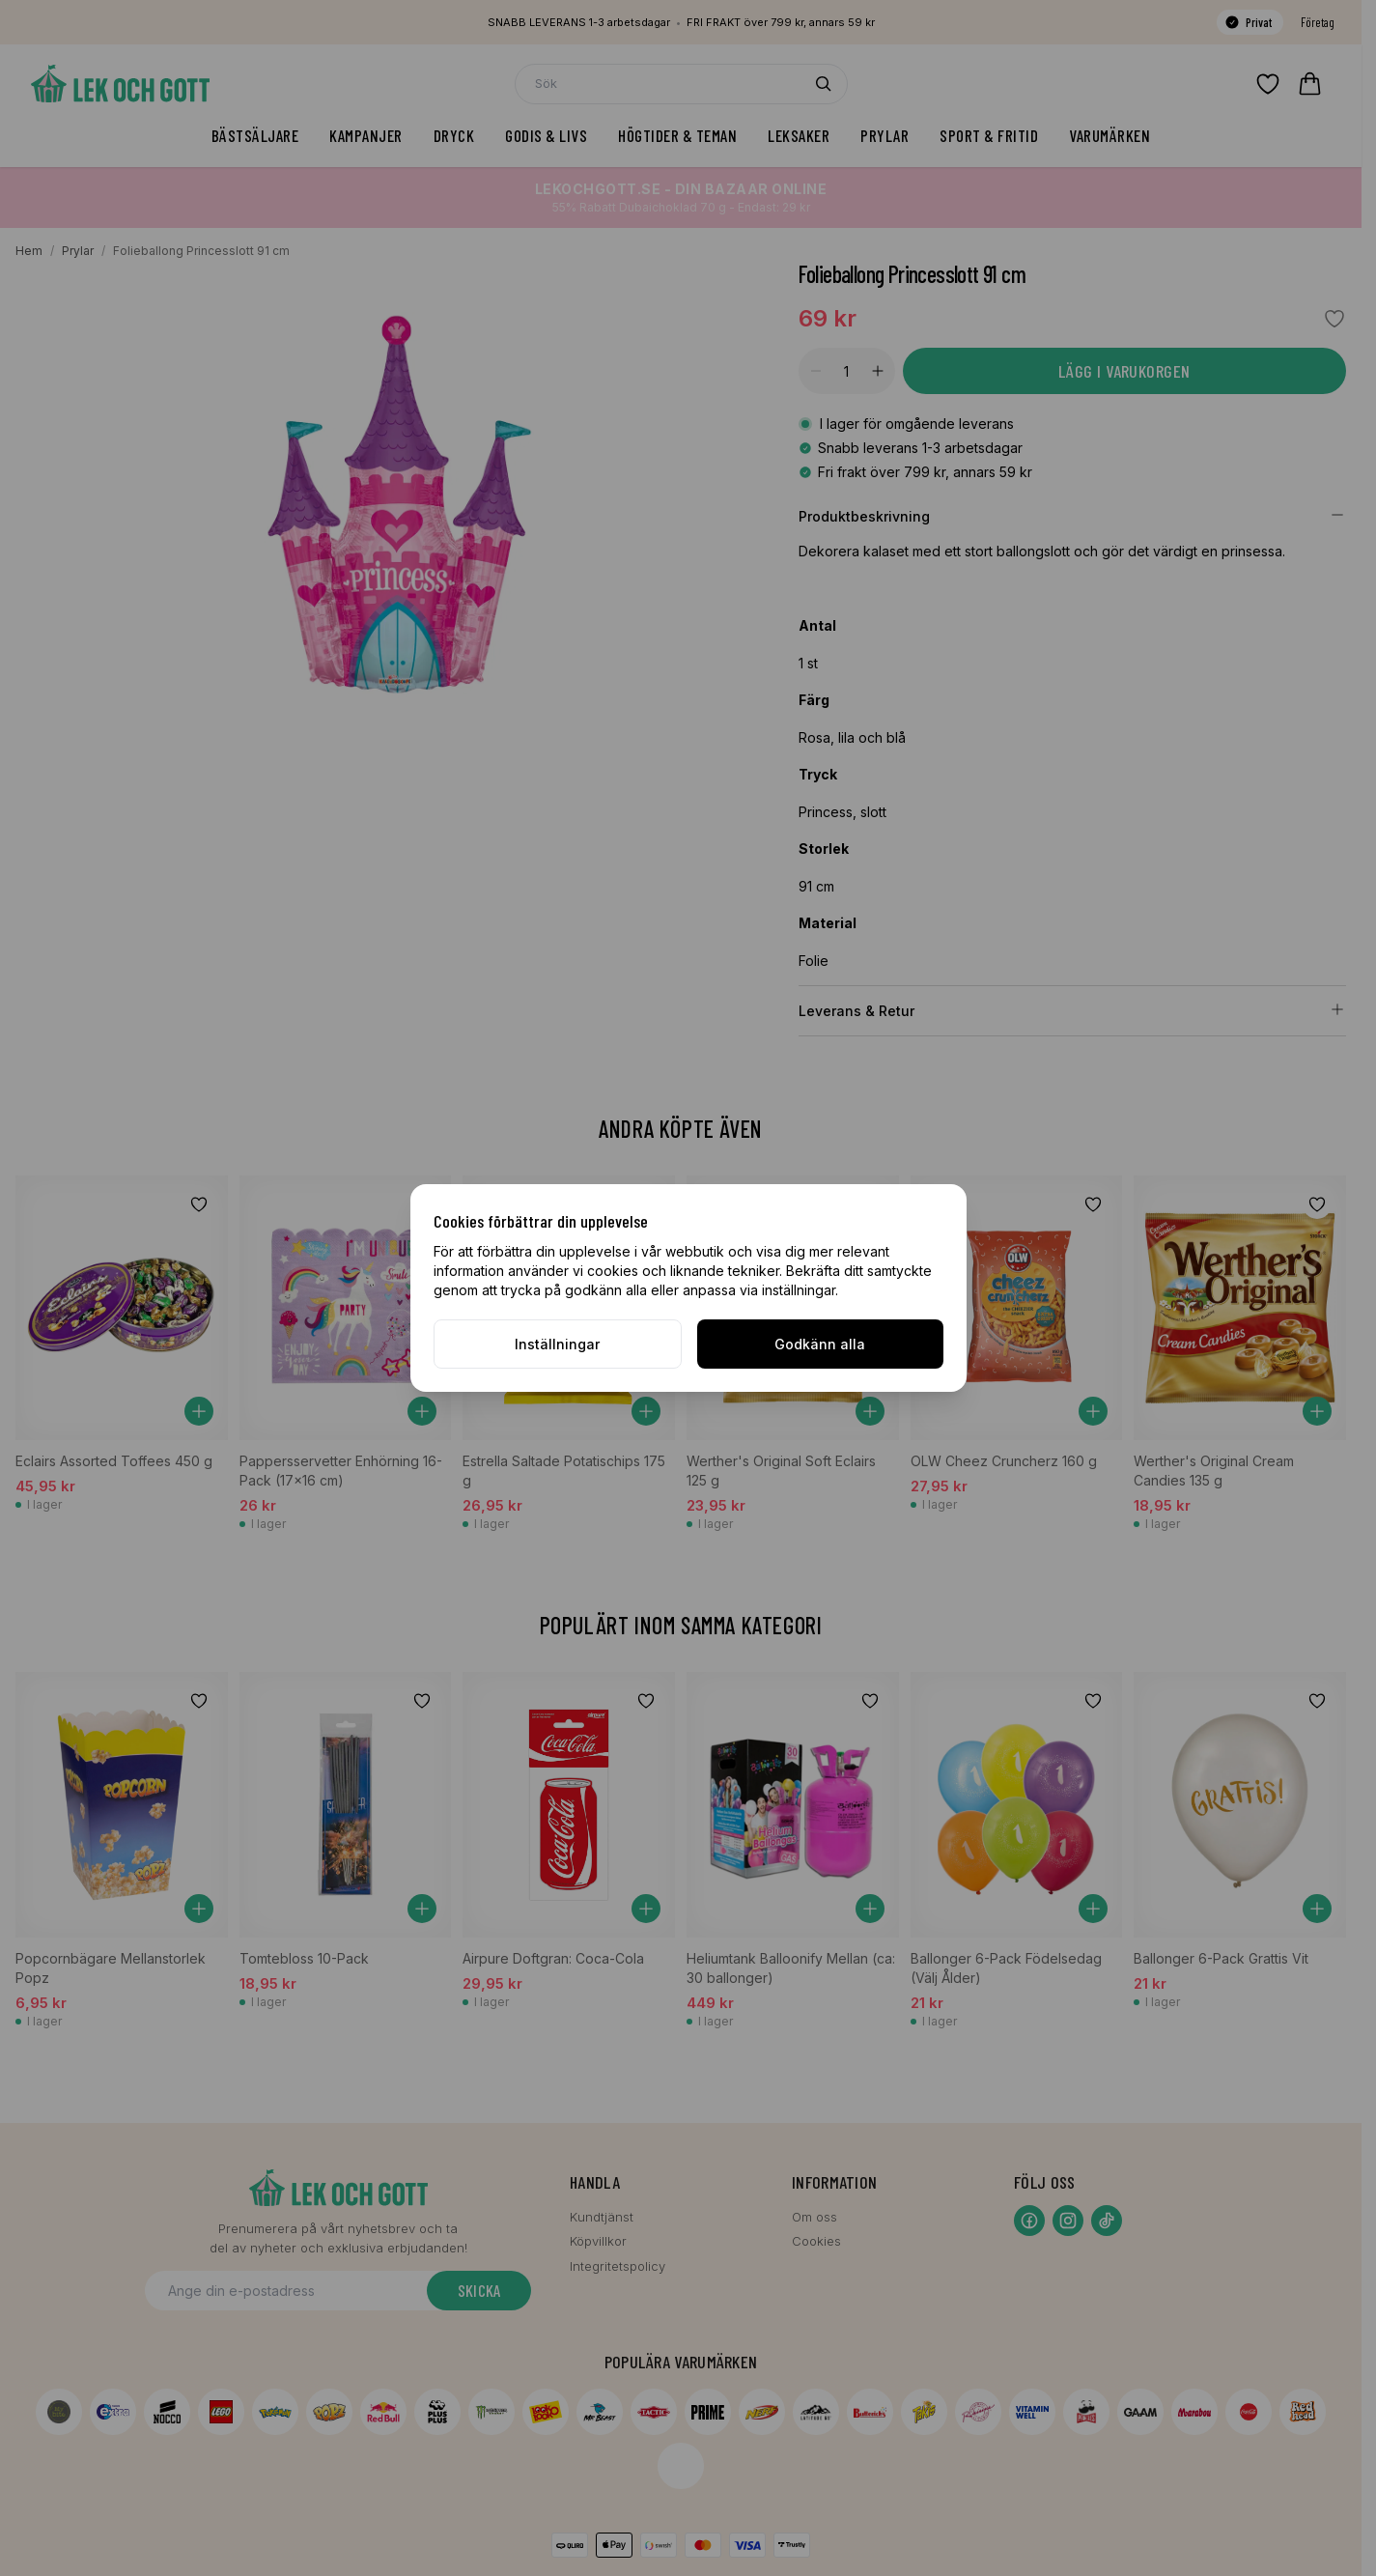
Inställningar (557, 1344)
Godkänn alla (819, 1344)
